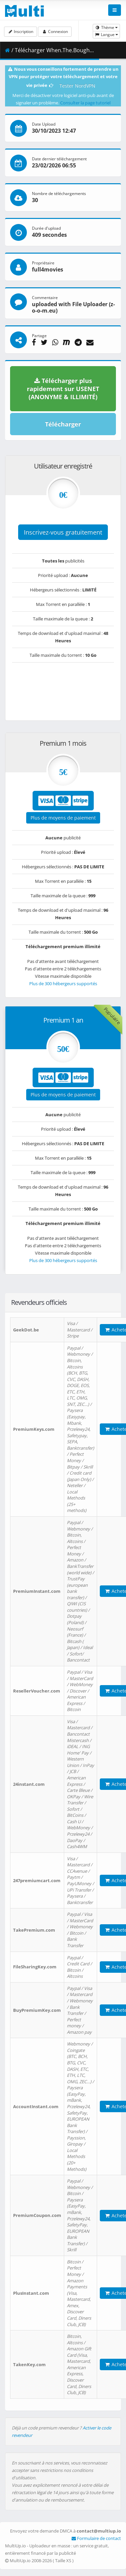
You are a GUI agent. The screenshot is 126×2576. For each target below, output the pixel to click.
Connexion (55, 31)
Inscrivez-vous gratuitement (63, 532)
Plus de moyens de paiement (63, 817)
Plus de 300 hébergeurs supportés (63, 983)
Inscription (20, 31)
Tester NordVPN (77, 86)
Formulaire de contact (96, 2538)
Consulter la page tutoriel (85, 103)
